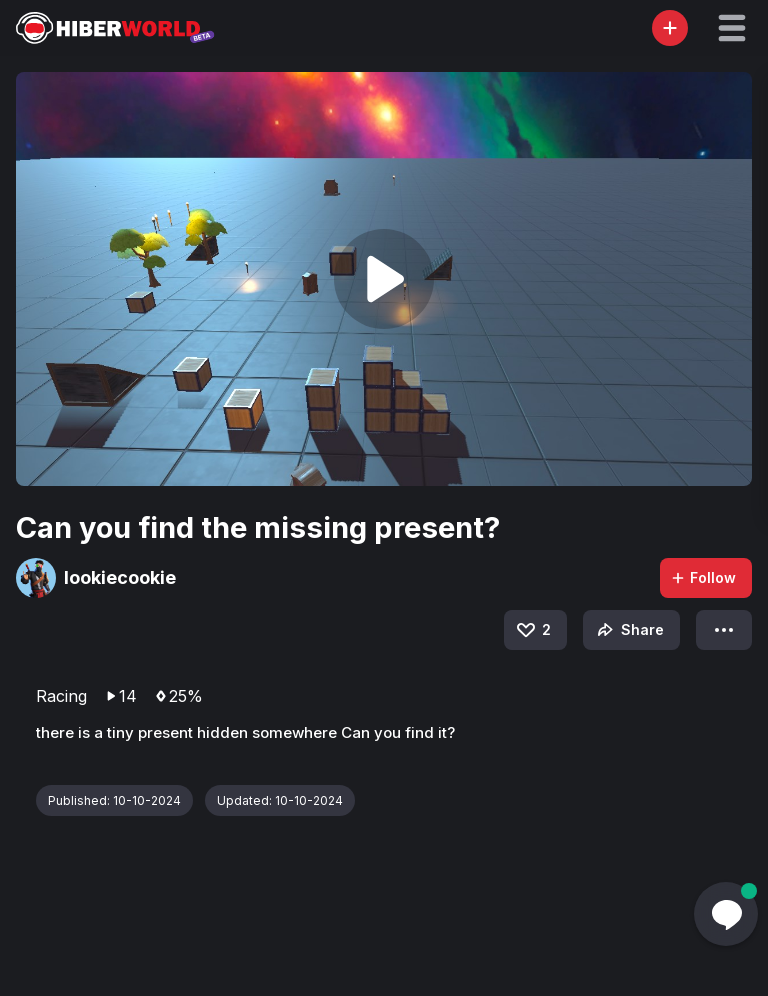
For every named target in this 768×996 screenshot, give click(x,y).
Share (628, 630)
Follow (703, 577)
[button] (732, 28)
